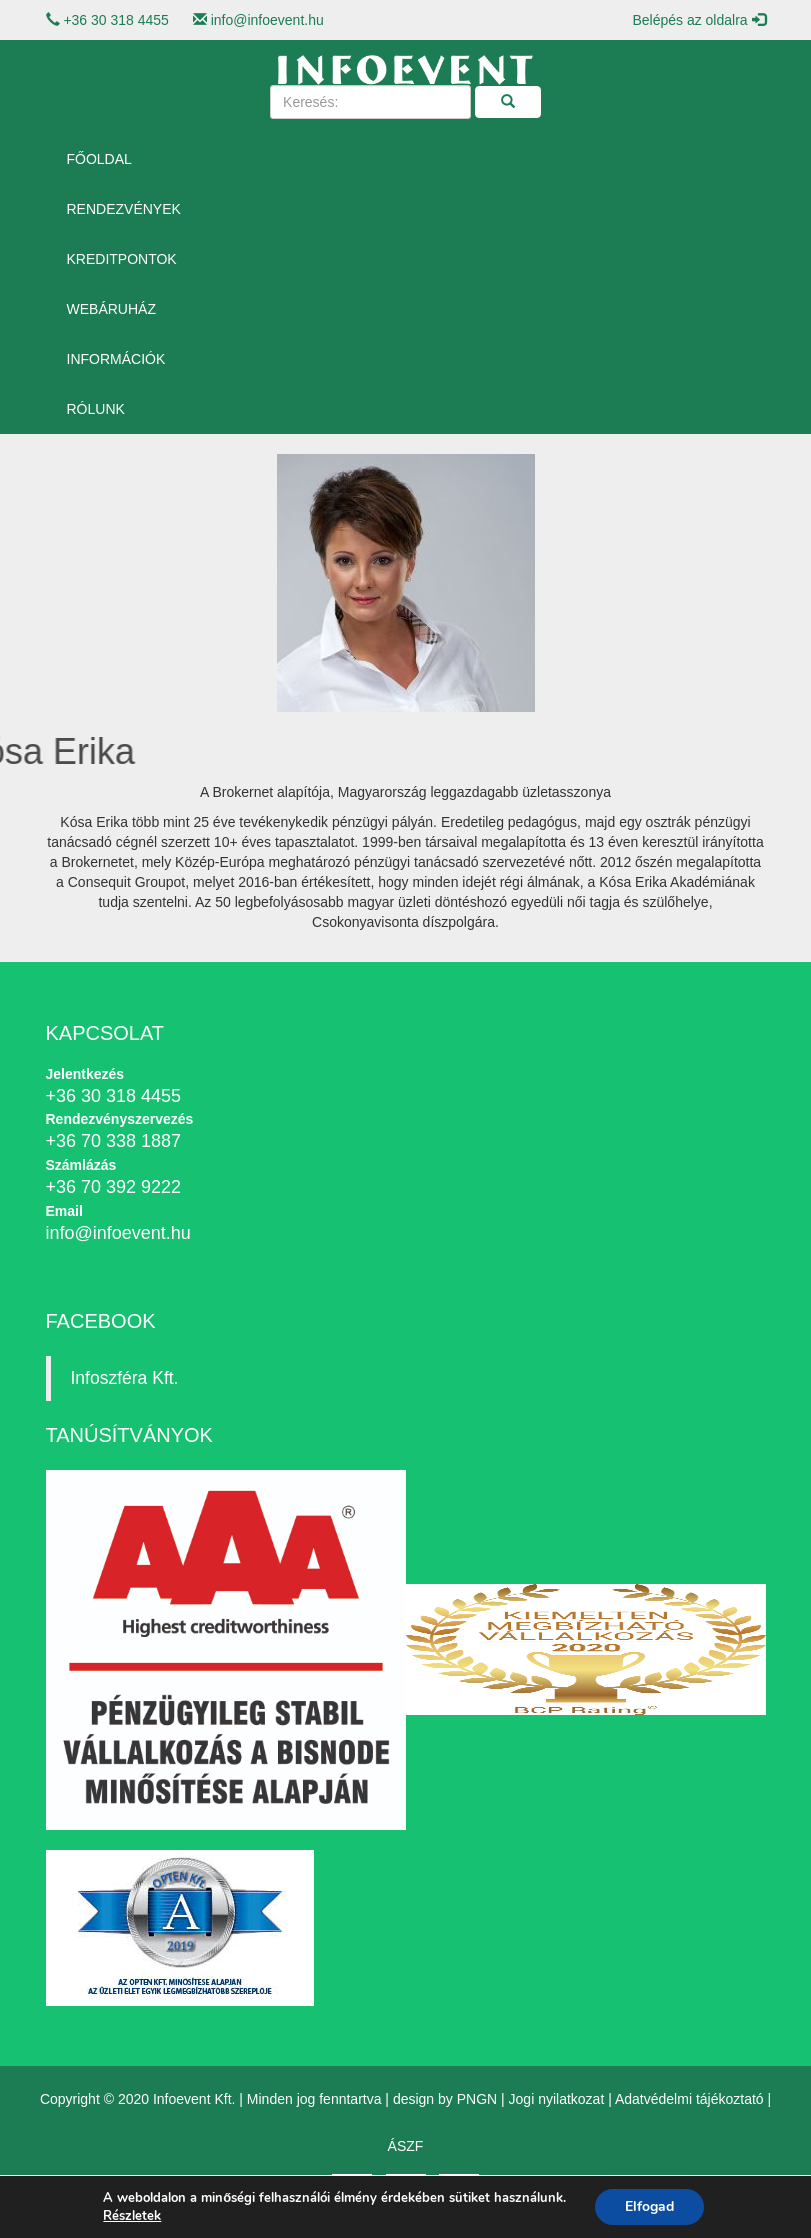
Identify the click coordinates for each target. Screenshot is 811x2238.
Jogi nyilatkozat (557, 2099)
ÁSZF (406, 2146)
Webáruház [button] (111, 309)
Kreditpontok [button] (122, 259)
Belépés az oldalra (698, 20)
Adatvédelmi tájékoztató (689, 2099)
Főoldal (99, 159)
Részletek (132, 2216)
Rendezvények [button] (124, 209)
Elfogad (649, 2206)
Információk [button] (116, 359)
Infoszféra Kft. (125, 1378)
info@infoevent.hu (267, 20)
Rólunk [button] (96, 409)
